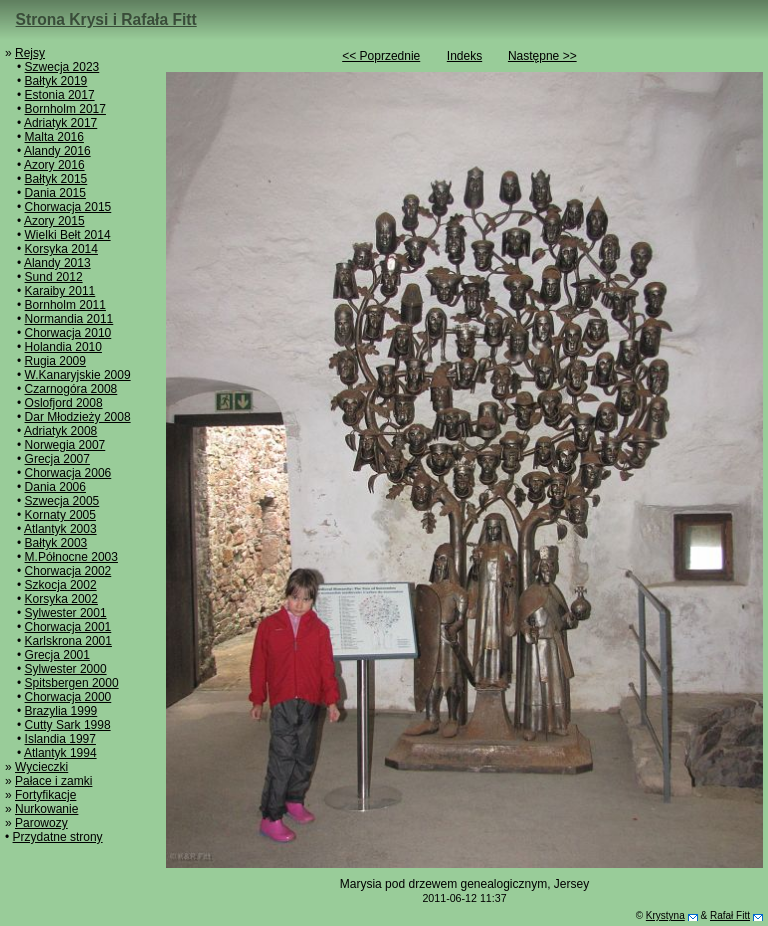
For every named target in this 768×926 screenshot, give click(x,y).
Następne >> (542, 56)
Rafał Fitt (730, 915)
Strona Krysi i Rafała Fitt (106, 19)
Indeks (464, 56)
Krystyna (665, 915)
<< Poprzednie (381, 56)
